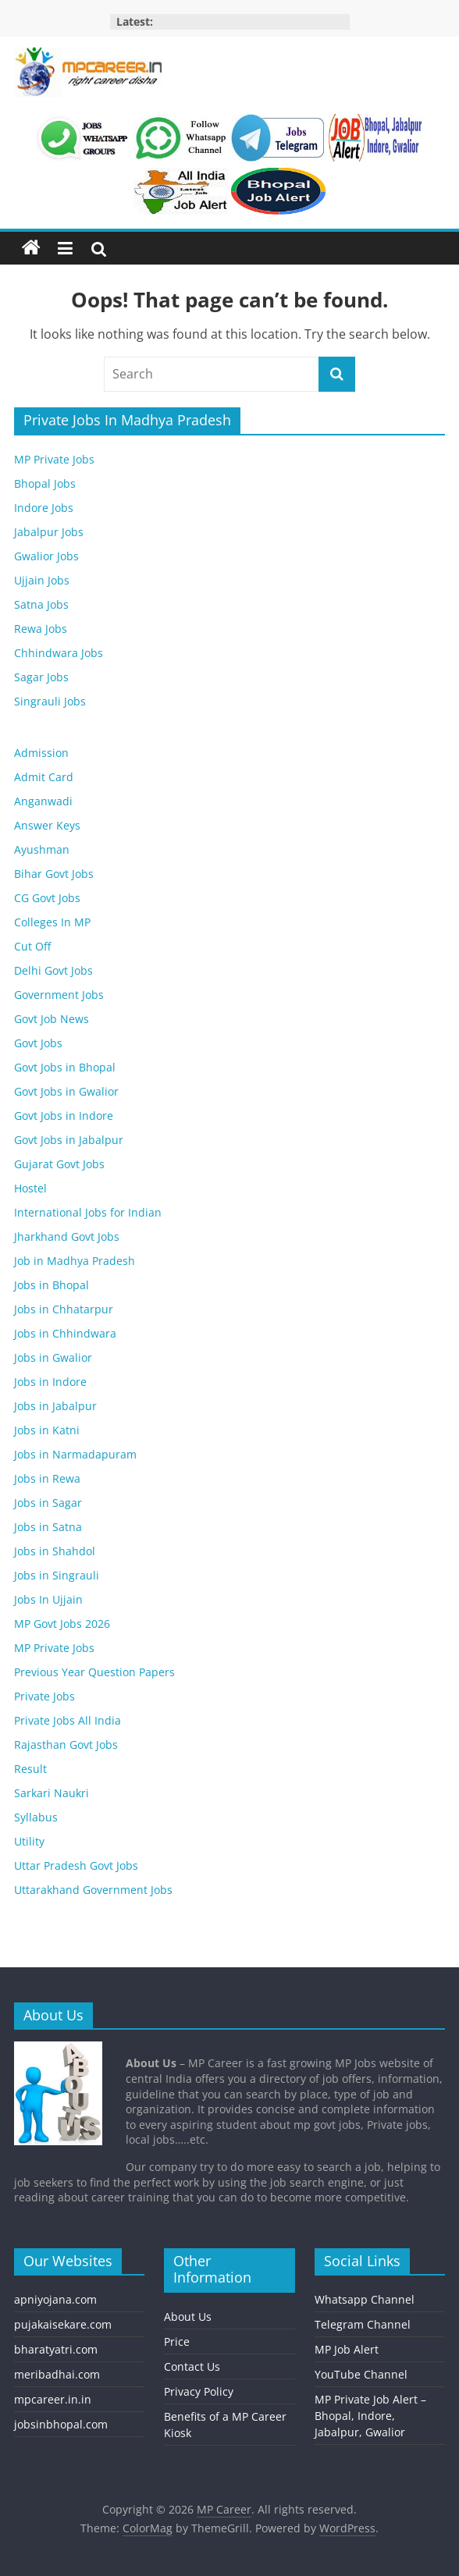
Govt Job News (51, 1018)
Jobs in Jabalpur (55, 1405)
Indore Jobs (43, 507)
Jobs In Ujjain (48, 1599)
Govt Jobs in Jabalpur (68, 1139)
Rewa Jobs (40, 628)
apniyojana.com (55, 2299)
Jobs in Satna (48, 1526)
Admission (41, 752)
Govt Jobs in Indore (63, 1115)
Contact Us (192, 2366)
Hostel (30, 1188)
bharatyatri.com (56, 2349)
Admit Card (43, 776)
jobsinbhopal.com (61, 2424)
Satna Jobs (41, 604)
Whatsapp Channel (365, 2299)
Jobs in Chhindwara (65, 1333)
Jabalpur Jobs (49, 531)
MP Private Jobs (54, 459)
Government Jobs (59, 994)
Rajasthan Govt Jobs (66, 1744)
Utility (29, 1841)
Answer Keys (47, 825)
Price (177, 2341)
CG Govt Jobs (47, 897)
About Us (188, 2316)
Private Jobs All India (67, 1720)
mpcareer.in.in (52, 2399)
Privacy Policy (198, 2391)
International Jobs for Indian (88, 1212)
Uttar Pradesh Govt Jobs (76, 1865)
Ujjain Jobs (41, 580)
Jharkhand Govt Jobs (66, 1236)
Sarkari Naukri (51, 1792)
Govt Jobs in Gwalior (66, 1091)
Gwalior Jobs (46, 556)
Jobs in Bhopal (51, 1284)
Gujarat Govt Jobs (59, 1164)
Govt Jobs (38, 1043)
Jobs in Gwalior (53, 1357)
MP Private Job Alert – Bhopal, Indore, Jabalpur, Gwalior (370, 2415)
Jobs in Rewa (47, 1478)
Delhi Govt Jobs (53, 970)
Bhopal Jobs (45, 483)
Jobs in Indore (50, 1381)
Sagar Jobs (41, 677)
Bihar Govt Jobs (54, 873)
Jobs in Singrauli (56, 1575)
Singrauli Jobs (50, 701)
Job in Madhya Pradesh (74, 1260)
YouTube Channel (361, 2374)
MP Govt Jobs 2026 (62, 1623)
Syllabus (36, 1817)
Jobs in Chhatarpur (63, 1309)
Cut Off (32, 946)
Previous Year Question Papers (94, 1672)
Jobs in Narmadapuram (75, 1454)
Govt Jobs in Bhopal (65, 1067)
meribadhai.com (57, 2374)
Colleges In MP (52, 922)
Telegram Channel (363, 2324)
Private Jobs (44, 1696)
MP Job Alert (347, 2349)
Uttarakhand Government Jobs (93, 1889)
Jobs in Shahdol (54, 1551)
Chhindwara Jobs (58, 652)
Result (30, 1768)
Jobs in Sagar (48, 1502)
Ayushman (41, 849)
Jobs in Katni (47, 1430)
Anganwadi (43, 801)
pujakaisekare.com (63, 2324)
